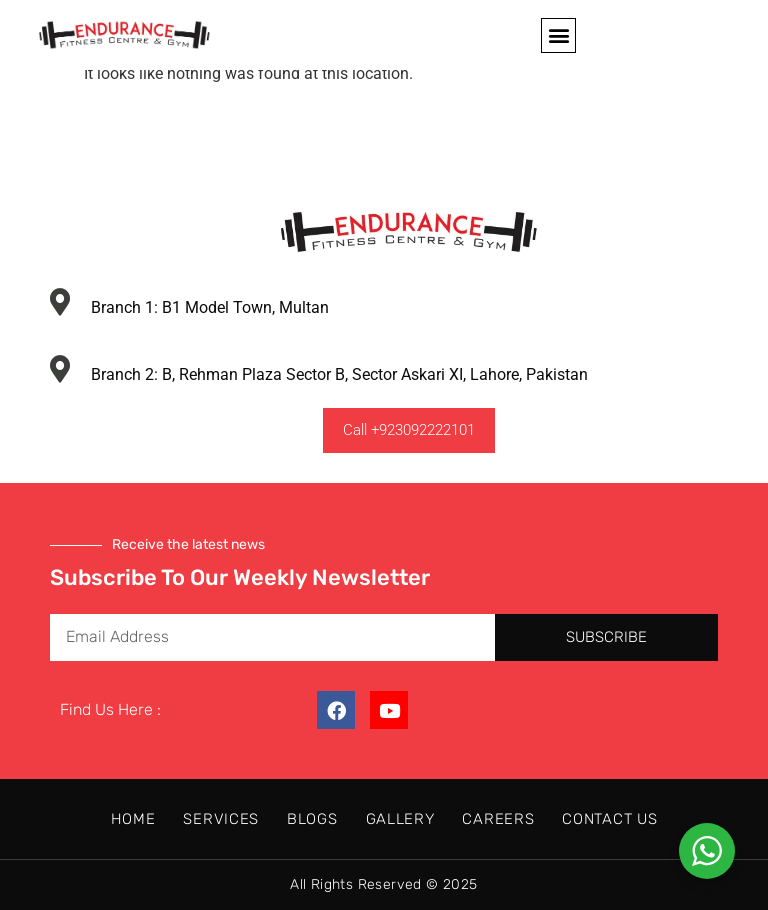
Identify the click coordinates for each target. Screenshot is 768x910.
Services (221, 819)
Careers (498, 819)
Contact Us (609, 819)
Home (133, 819)
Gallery (400, 819)
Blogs (312, 819)
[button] (558, 35)
